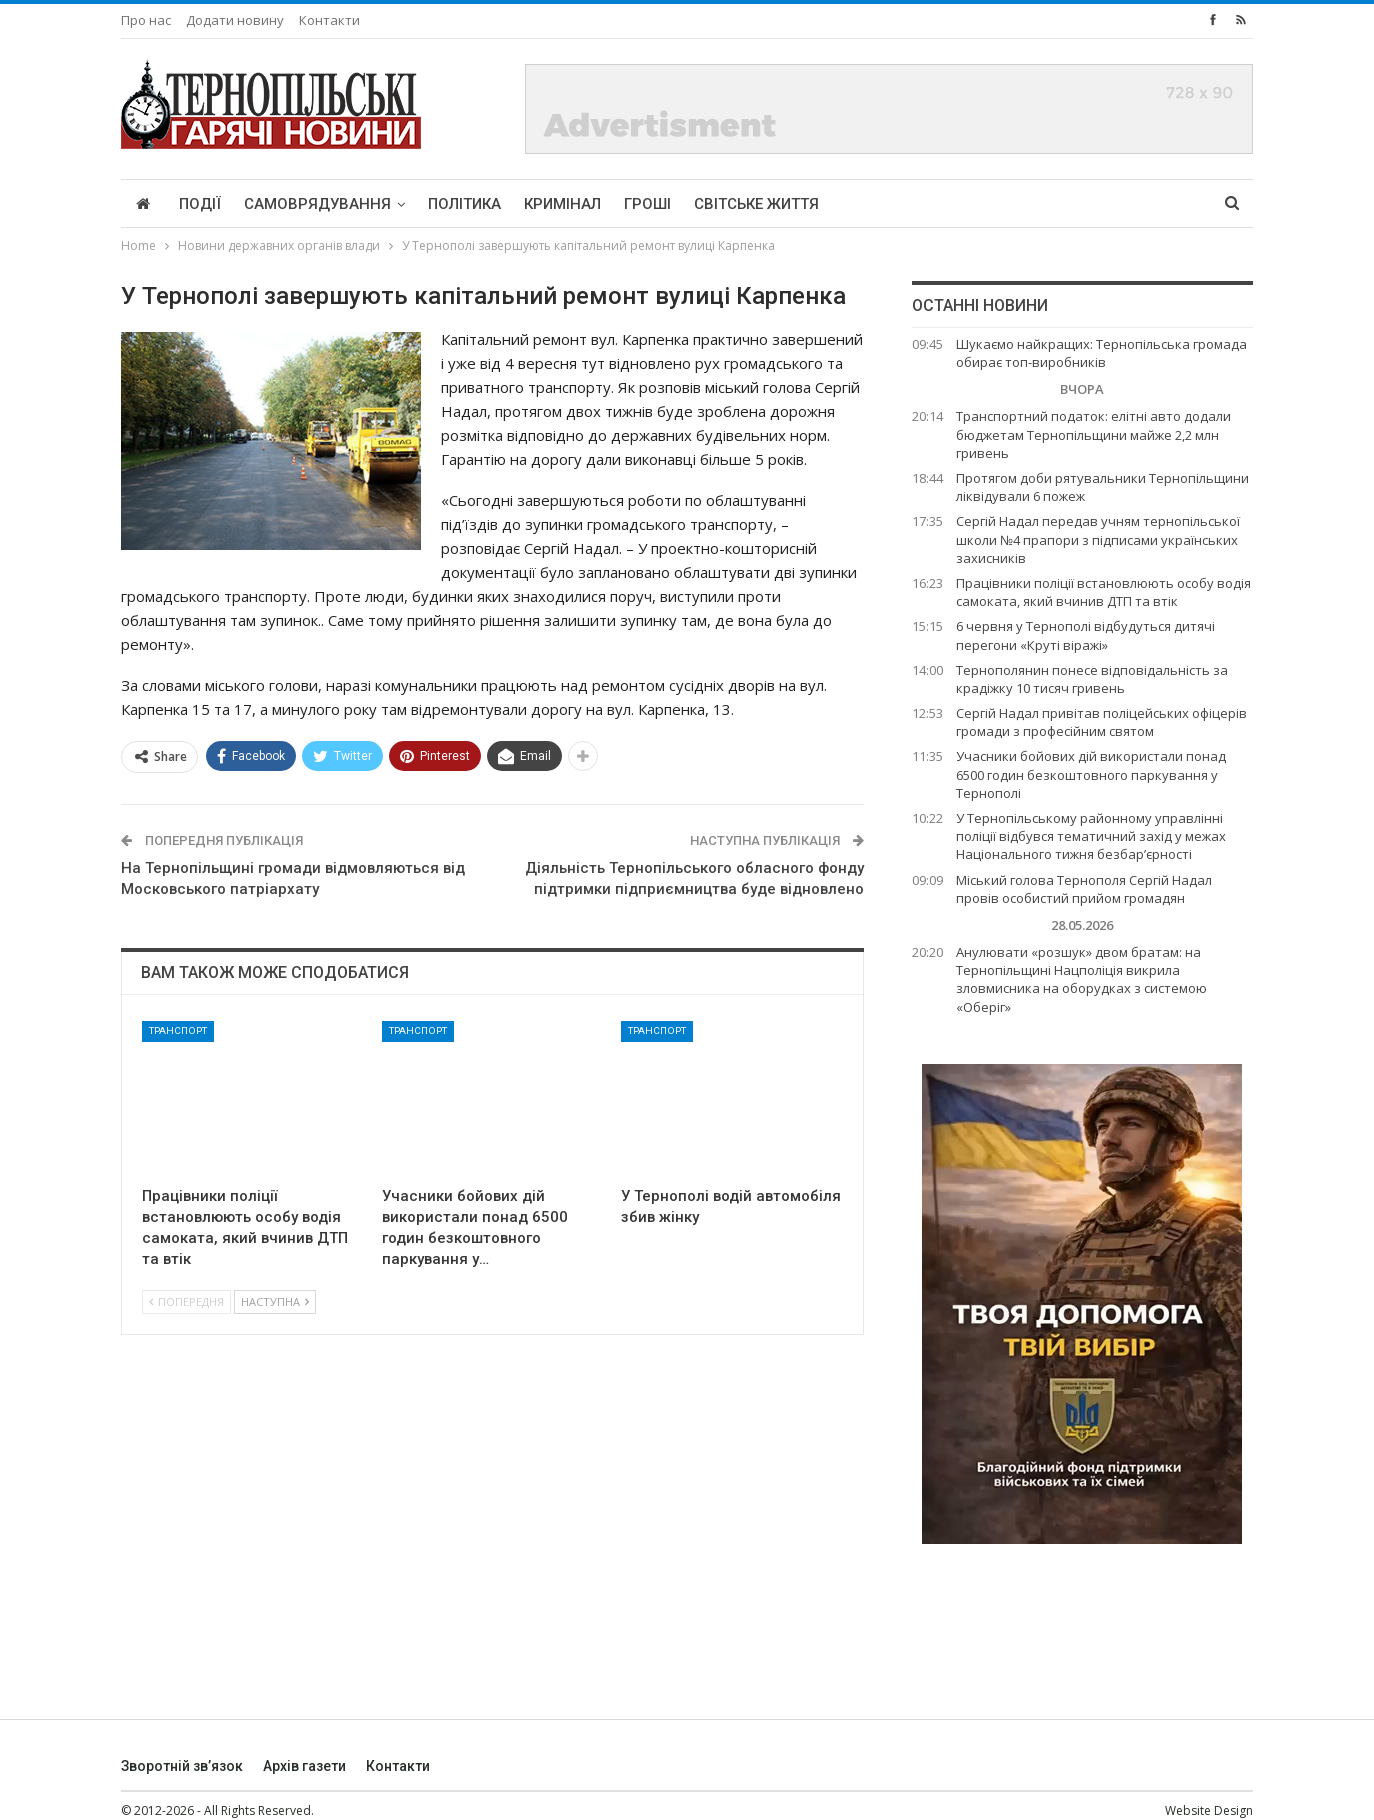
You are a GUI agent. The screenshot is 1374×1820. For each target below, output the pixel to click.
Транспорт (178, 1030)
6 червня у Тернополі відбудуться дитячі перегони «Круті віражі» (1085, 635)
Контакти (329, 20)
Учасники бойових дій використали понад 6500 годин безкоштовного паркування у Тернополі (1091, 774)
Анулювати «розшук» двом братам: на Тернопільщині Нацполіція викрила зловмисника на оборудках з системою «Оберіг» (1081, 979)
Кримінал (562, 204)
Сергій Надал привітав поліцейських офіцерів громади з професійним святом (1101, 722)
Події (200, 204)
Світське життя (756, 204)
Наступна (275, 1301)
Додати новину (235, 20)
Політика (464, 204)
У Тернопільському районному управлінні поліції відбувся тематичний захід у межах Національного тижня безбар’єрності (1091, 836)
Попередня (186, 1301)
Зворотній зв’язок (182, 1766)
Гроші (647, 204)
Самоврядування (317, 204)
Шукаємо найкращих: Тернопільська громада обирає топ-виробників (1101, 353)
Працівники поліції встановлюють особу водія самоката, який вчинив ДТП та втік (1103, 592)
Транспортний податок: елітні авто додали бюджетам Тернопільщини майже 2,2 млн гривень (1093, 434)
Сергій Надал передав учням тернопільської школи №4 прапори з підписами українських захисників (1098, 539)
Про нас (146, 20)
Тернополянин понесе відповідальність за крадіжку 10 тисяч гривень (1092, 679)
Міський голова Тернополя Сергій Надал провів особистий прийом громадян (1084, 889)
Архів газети (304, 1766)
